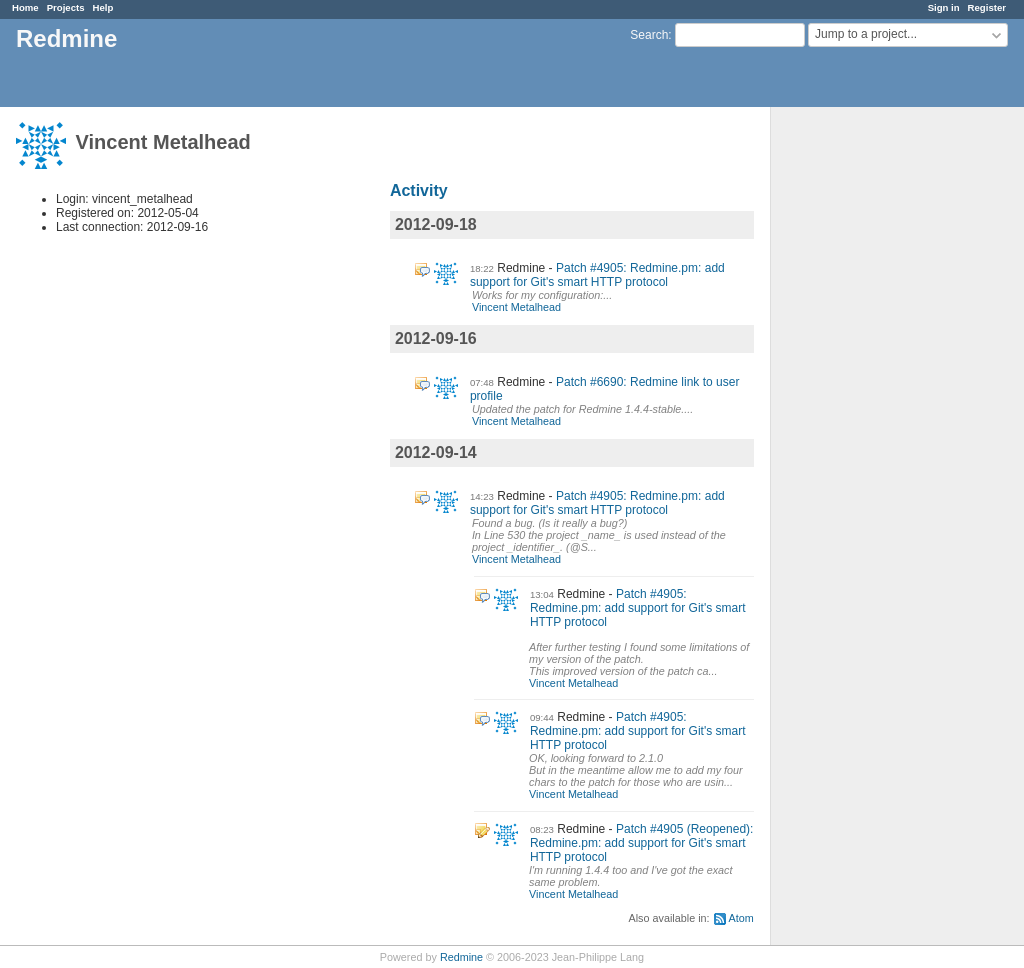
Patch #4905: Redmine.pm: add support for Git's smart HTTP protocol (597, 275)
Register (987, 7)
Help (103, 7)
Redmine (461, 957)
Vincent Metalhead (516, 307)
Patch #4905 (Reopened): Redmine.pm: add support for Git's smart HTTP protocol (642, 843)
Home (25, 7)
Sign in (944, 7)
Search (649, 35)
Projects (66, 7)
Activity (419, 190)
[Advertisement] (871, 421)
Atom (741, 918)
